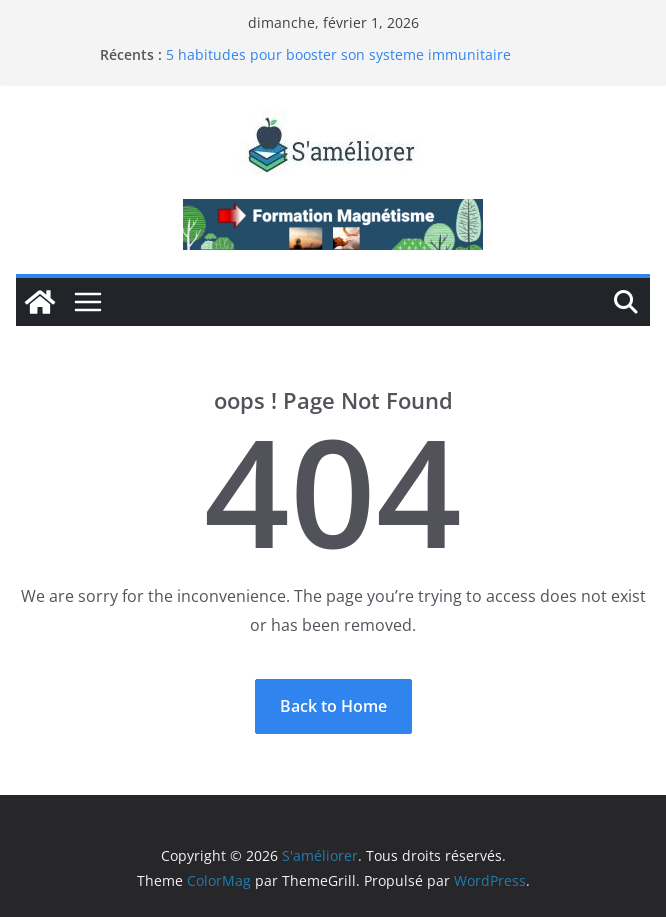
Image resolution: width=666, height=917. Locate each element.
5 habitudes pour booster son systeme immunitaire (338, 54)
